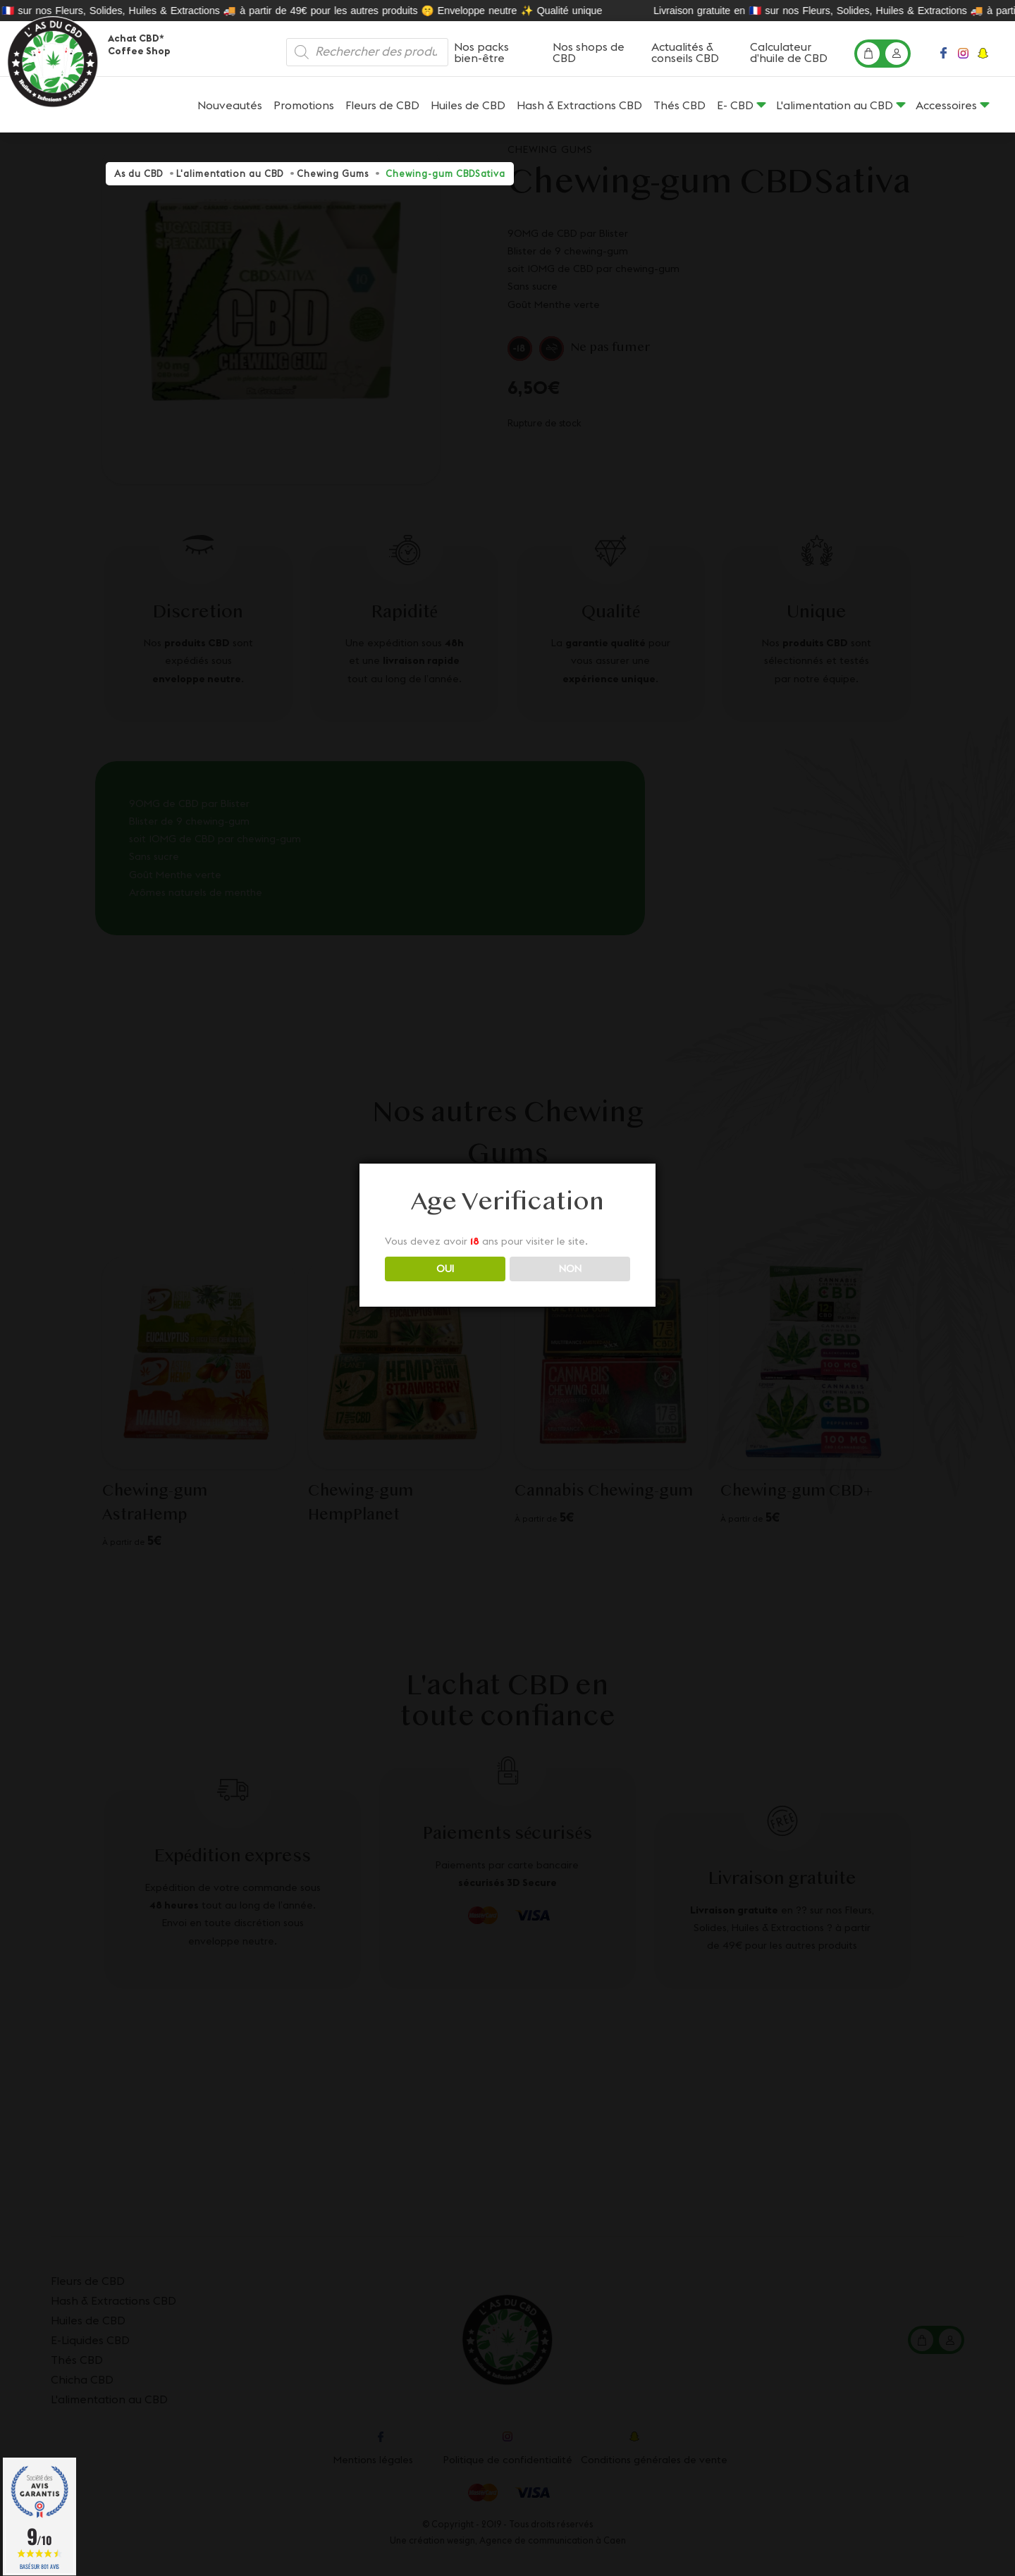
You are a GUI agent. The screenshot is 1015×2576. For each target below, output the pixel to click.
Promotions (303, 105)
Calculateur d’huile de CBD (789, 52)
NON (570, 1268)
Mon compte (899, 58)
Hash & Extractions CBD (579, 105)
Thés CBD (679, 105)
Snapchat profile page (984, 56)
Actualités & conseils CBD (685, 52)
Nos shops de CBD (589, 52)
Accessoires (946, 105)
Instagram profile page (964, 56)
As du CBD (138, 173)
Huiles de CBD (468, 105)
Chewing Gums (333, 173)
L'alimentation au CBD (834, 105)
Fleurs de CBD (382, 105)
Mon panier (871, 58)
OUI (445, 1268)
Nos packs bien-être (481, 52)
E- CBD (735, 105)
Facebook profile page (944, 56)
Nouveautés (229, 105)
